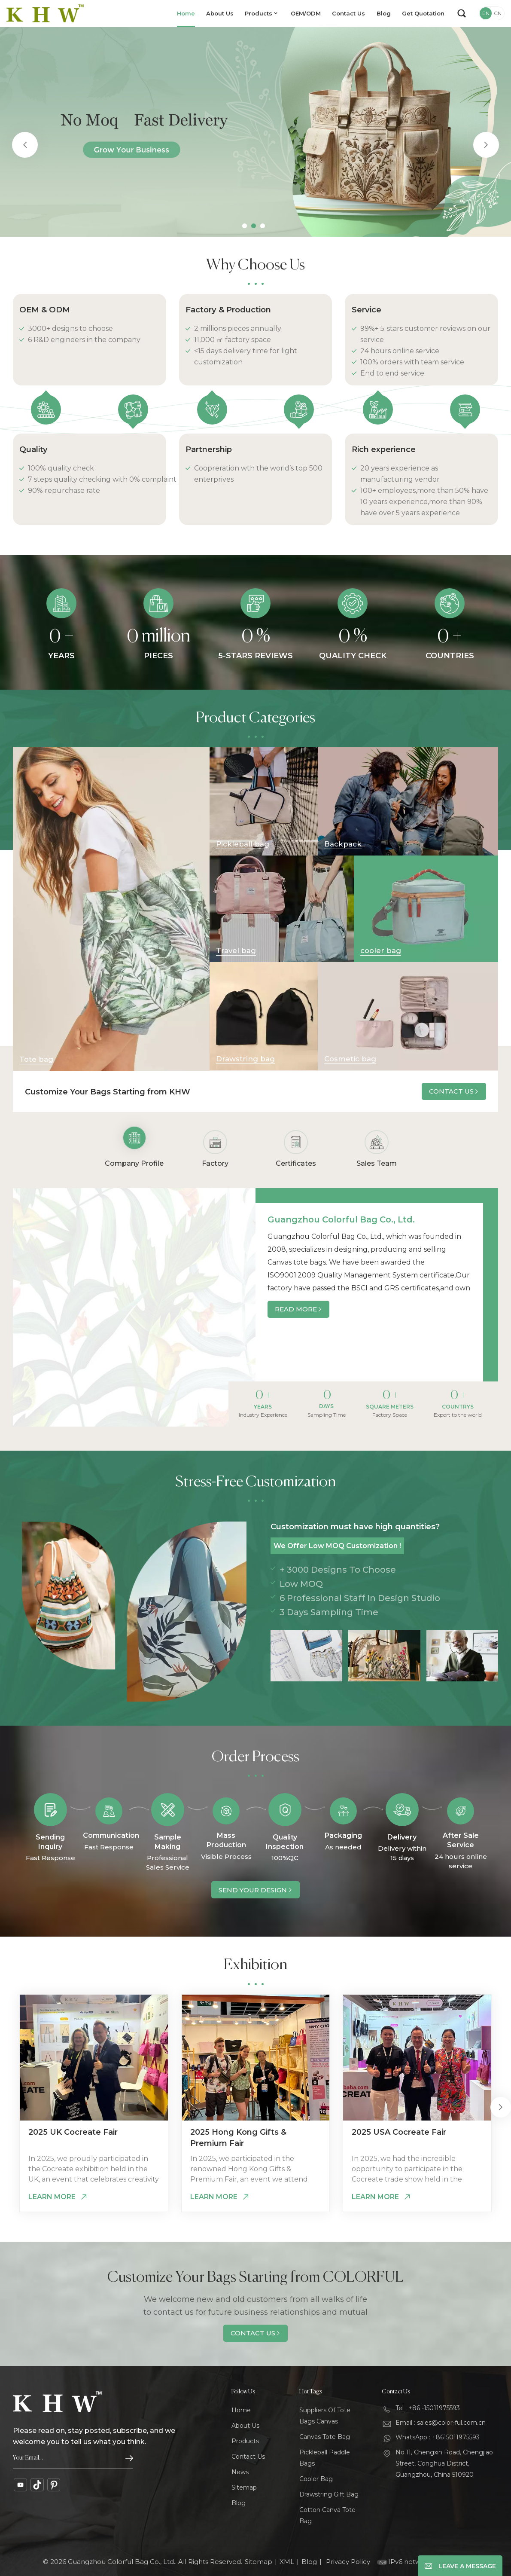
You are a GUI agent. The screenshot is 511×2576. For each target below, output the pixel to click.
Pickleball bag (242, 844)
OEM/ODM (306, 13)
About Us (220, 13)
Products (258, 13)
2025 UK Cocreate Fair (73, 2132)
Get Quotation (423, 13)
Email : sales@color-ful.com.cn (440, 2422)
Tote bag (36, 1059)
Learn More (52, 2197)
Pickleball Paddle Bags (324, 2457)
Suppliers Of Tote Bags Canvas (324, 2415)
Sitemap (244, 2487)
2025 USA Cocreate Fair (399, 2132)
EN (486, 13)
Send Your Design (253, 1890)
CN (498, 13)
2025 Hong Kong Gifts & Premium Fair (238, 2137)
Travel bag (236, 950)
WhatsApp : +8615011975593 (437, 2437)
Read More (296, 1309)
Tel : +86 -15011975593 (427, 2408)
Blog (384, 13)
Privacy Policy (348, 2562)
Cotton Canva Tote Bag (327, 2515)
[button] (244, 225)
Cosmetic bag (350, 1058)
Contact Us (348, 13)
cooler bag (380, 950)
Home (186, 13)
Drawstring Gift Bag (329, 2494)
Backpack (343, 844)
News (240, 2472)
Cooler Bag (316, 2479)
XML (287, 2562)
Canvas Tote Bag (324, 2437)
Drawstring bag (245, 1058)
